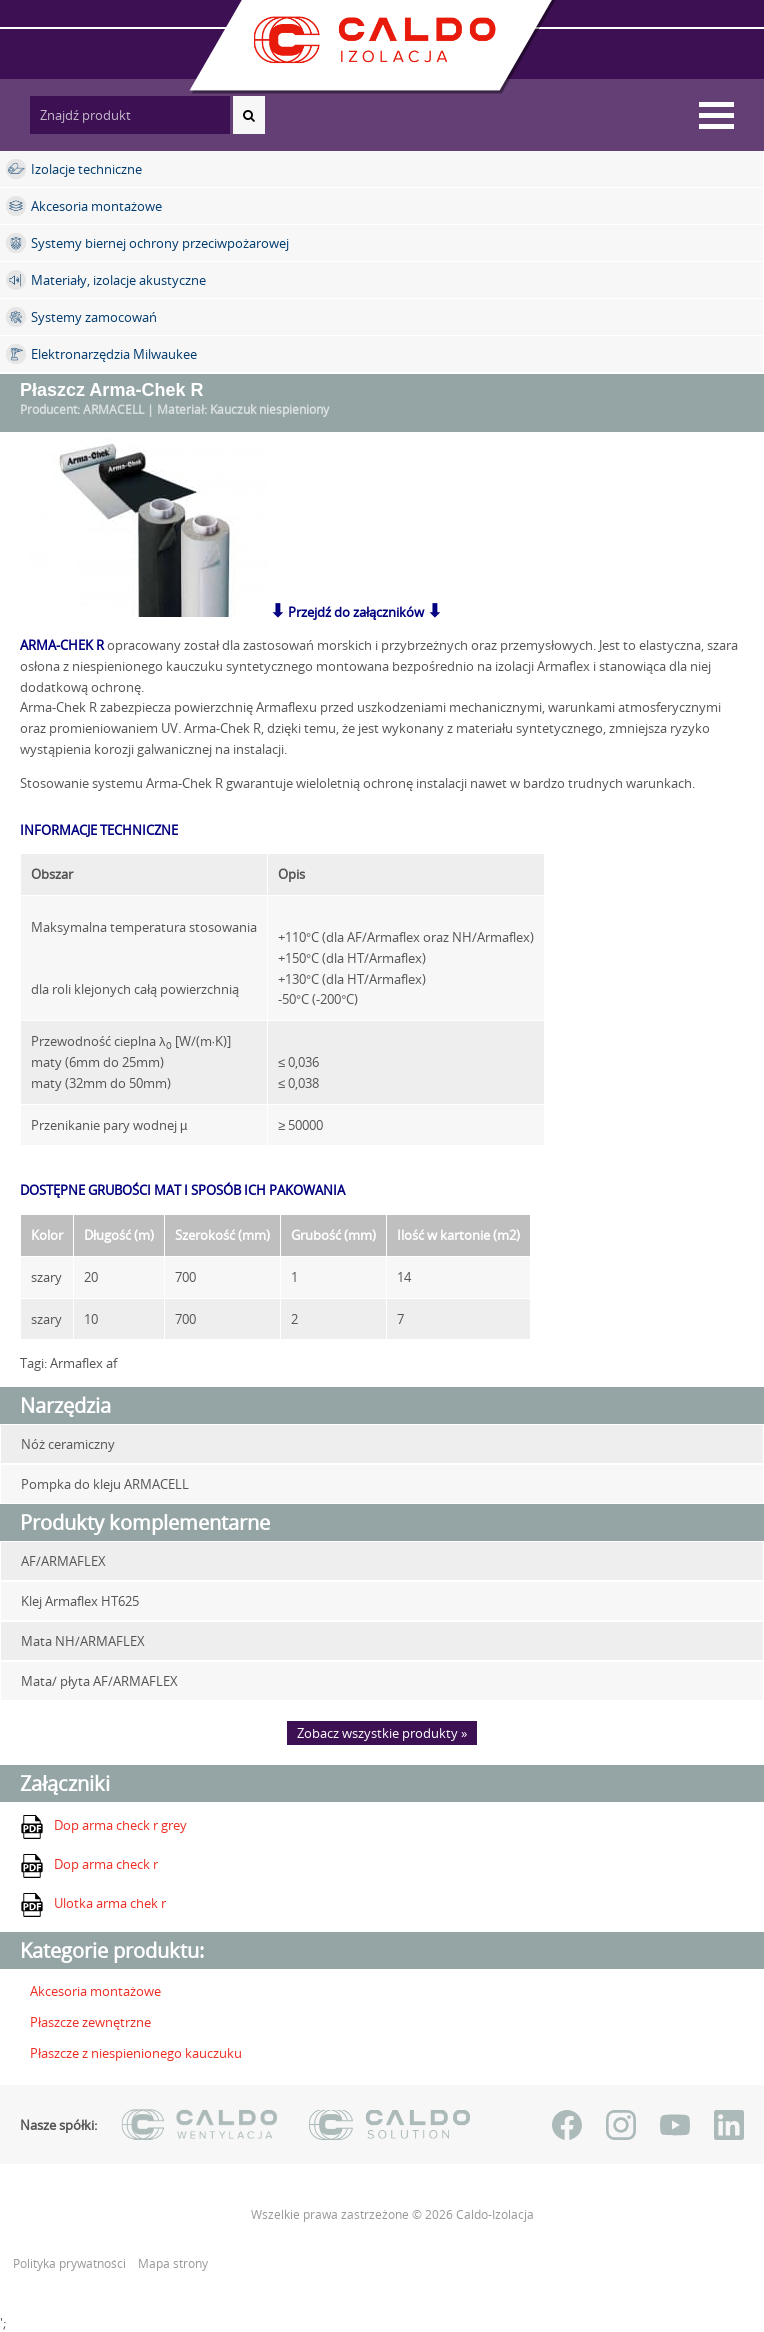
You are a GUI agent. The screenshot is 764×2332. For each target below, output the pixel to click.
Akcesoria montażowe (95, 1991)
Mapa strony (173, 2263)
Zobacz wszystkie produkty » (382, 1733)
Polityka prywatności (71, 2263)
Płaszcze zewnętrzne (90, 2022)
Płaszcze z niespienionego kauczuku (136, 2053)
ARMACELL (113, 409)
